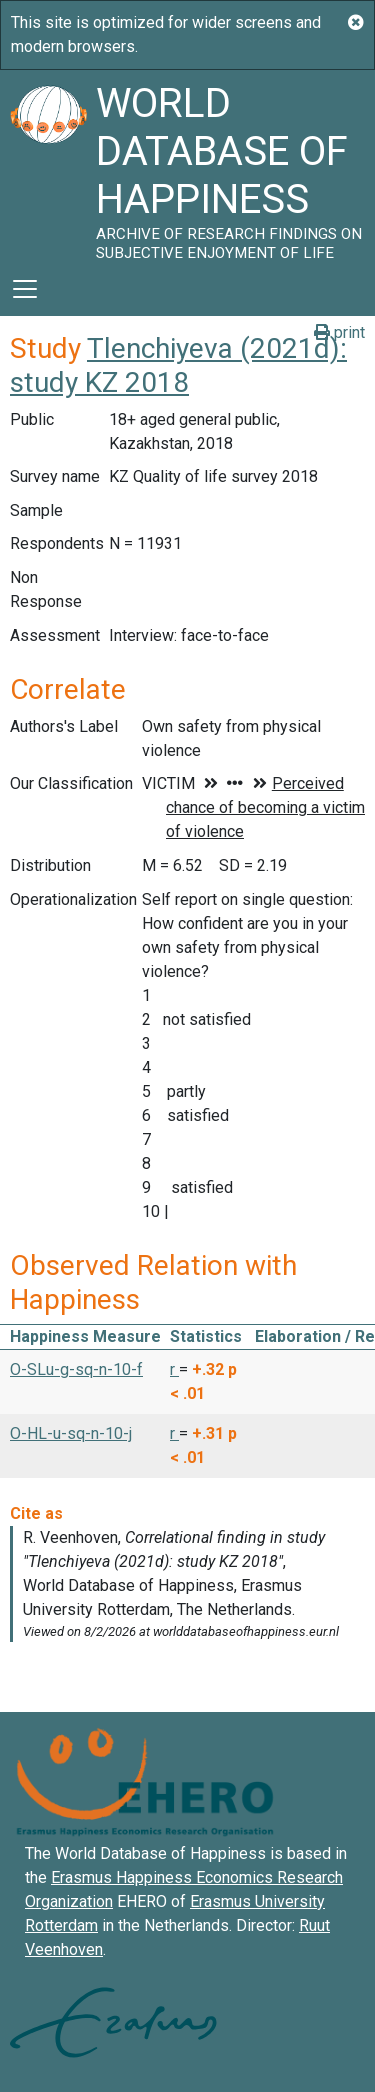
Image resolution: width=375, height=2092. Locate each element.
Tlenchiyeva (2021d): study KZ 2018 (178, 365)
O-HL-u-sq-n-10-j (71, 1433)
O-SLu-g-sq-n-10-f (76, 1369)
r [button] (174, 1369)
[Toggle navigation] (25, 289)
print (339, 332)
